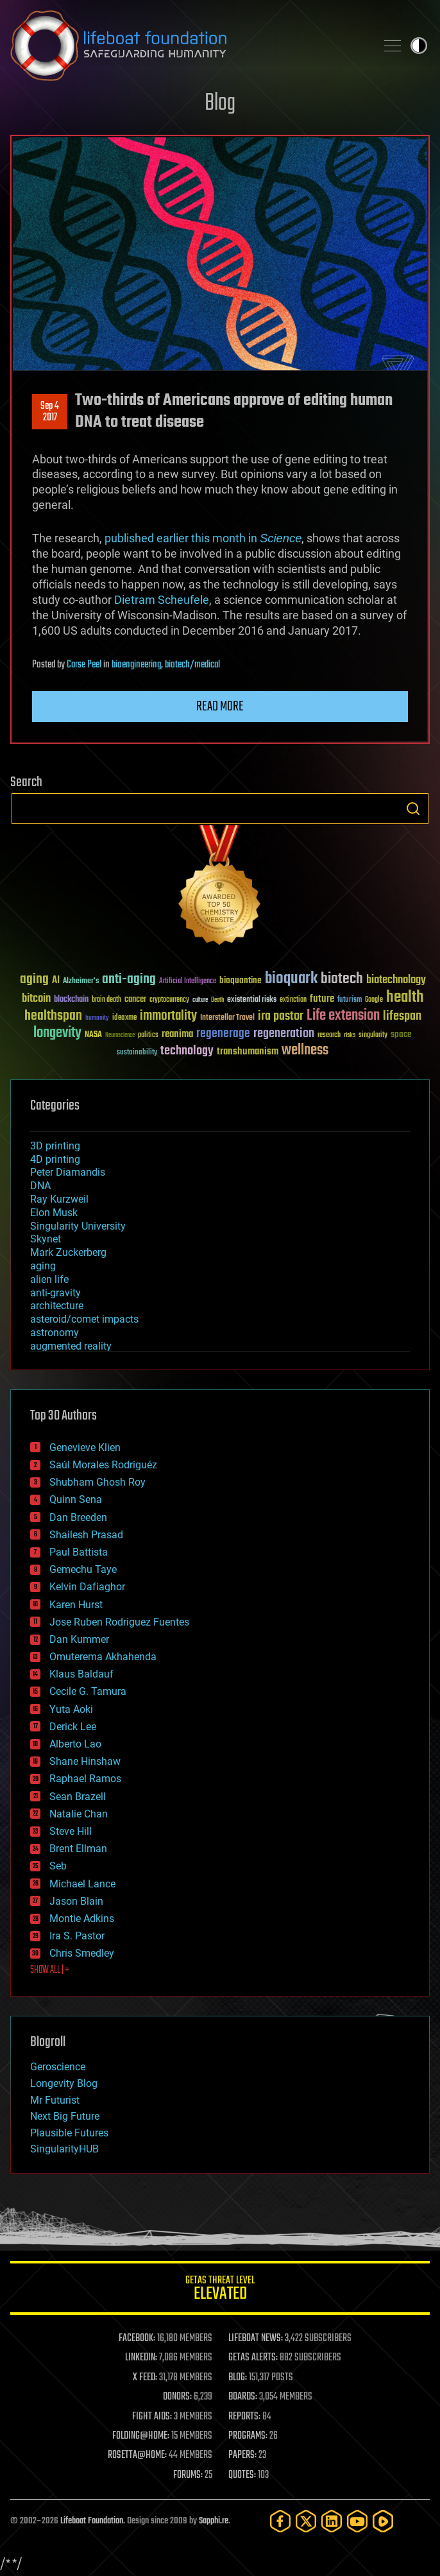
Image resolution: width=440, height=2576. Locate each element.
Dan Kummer (79, 1639)
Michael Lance (82, 1884)
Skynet (45, 1239)
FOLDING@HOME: (140, 2436)
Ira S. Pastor (77, 1936)
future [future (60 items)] (322, 999)
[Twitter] (306, 2521)
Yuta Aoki (71, 1709)
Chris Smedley (81, 1953)
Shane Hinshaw (85, 1761)
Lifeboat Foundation (91, 2521)
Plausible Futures (69, 2133)
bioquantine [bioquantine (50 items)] (240, 980)
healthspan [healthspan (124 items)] (53, 1016)
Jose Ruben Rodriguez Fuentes (119, 1622)
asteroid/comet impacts (84, 1319)
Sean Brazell (77, 1796)
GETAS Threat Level (220, 2290)
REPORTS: (244, 2417)
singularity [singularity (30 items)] (373, 1035)
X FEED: (145, 2377)
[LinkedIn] (331, 2521)
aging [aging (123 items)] (34, 980)
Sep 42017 (49, 412)
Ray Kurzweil (59, 1199)
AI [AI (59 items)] (56, 981)
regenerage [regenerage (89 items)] (223, 1034)
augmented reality (71, 1346)
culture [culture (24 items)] (200, 1000)
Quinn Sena (75, 1499)
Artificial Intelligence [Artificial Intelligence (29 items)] (187, 981)
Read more (220, 706)
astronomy (54, 1333)
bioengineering (136, 665)
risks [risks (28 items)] (349, 1035)
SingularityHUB (64, 2149)
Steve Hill (70, 1831)
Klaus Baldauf (81, 1674)
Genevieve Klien (85, 1447)
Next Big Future (64, 2116)
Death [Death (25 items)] (217, 1000)
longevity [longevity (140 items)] (57, 1033)
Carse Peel (84, 665)
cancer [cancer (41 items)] (135, 1000)
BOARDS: (242, 2397)
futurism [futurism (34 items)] (349, 1000)
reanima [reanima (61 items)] (177, 1034)
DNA (40, 1186)
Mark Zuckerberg (68, 1252)
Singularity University (78, 1226)
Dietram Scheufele (161, 599)
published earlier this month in (203, 538)
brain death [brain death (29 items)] (106, 1000)
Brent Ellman (78, 1848)
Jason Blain (76, 1901)
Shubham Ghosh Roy (97, 1482)
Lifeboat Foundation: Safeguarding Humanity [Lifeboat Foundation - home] (188, 45)
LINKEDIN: (141, 2357)
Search (413, 808)
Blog (220, 103)
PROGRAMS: (247, 2436)
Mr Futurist (55, 2100)
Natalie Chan (78, 1814)
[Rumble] (383, 2521)
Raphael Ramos (85, 1779)
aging (43, 1266)
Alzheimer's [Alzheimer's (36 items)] (81, 981)
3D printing (55, 1146)
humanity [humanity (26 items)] (97, 1018)
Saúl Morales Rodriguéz (103, 1465)
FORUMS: (188, 2475)
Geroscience (57, 2067)
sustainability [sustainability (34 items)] (137, 1053)
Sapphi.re (213, 2521)
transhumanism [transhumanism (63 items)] (247, 1051)
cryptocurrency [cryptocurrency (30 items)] (169, 1000)
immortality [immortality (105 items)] (168, 1016)
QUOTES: (242, 2475)
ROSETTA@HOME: (137, 2455)
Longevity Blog (63, 2083)
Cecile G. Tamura (87, 1691)
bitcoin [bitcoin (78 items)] (36, 999)
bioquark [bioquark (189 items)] (291, 979)
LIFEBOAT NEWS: (255, 2338)
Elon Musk (54, 1212)
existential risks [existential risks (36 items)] (251, 1000)
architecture (56, 1306)
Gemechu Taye (83, 1569)
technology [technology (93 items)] (187, 1051)
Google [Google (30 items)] (374, 1000)
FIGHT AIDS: (152, 2417)
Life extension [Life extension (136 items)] (343, 1016)
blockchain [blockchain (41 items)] (71, 1000)
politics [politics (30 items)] (148, 1035)
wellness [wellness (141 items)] (305, 1050)
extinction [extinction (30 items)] (293, 1000)
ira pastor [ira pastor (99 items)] (280, 1016)
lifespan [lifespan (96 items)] (402, 1016)
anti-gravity (55, 1293)
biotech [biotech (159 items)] (342, 979)
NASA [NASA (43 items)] (93, 1035)
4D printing (55, 1159)
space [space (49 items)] (401, 1034)
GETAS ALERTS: (253, 2357)
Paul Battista (78, 1552)
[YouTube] (357, 2521)
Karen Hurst (76, 1605)
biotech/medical (192, 665)
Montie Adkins (81, 1918)
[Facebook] (280, 2521)
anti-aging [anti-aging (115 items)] (129, 980)
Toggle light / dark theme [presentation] (418, 45)
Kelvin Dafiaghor (87, 1587)
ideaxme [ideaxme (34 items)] (124, 1018)
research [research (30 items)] (329, 1035)
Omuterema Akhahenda (103, 1657)
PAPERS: (242, 2455)
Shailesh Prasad (86, 1535)
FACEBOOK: (137, 2338)
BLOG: (237, 2377)
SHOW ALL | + (49, 1970)
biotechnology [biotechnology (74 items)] (396, 980)
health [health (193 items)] (405, 997)
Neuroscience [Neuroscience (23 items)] (120, 1036)
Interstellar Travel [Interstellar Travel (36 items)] (227, 1018)
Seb (58, 1866)
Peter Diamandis (67, 1172)
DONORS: (177, 2397)
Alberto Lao (75, 1744)
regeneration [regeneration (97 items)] (283, 1033)
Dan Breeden (78, 1517)
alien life (49, 1279)
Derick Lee (72, 1727)
